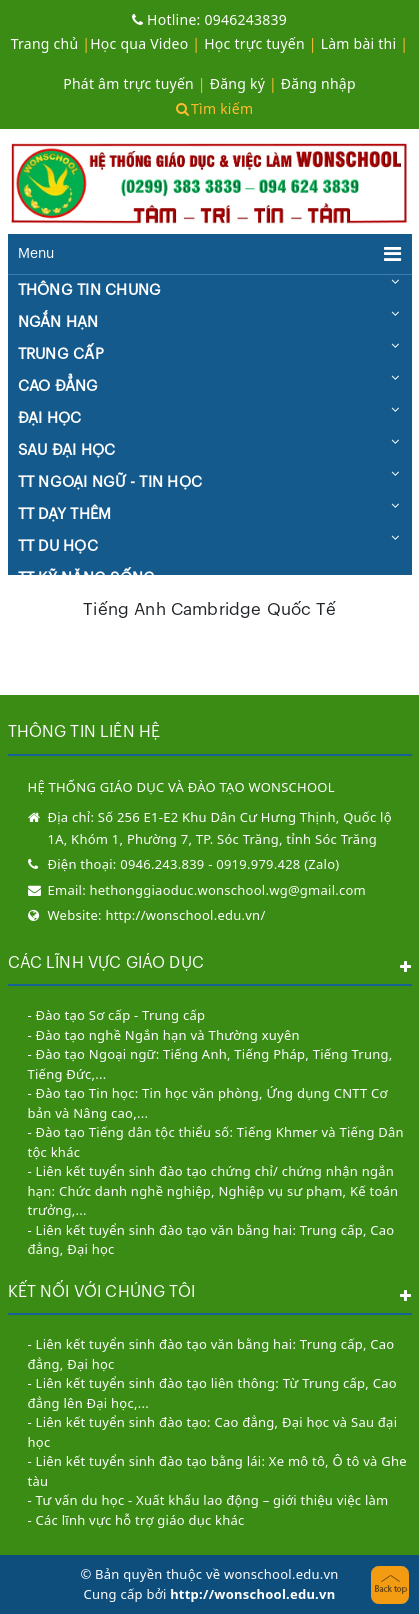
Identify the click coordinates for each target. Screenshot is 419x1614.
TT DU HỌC (58, 546)
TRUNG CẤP (61, 354)
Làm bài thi (359, 43)
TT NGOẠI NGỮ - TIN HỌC (110, 482)
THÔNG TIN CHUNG (90, 290)
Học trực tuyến (254, 43)
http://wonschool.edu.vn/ (185, 915)
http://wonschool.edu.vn (252, 1594)
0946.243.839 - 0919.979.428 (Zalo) (229, 864)
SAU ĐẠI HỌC (67, 450)
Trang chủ (45, 43)
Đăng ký (237, 83)
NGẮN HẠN (58, 322)
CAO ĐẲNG (58, 386)
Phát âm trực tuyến (130, 83)
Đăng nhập (318, 83)
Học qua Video (139, 43)
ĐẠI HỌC (50, 418)
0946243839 (209, 19)
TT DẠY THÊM (65, 514)
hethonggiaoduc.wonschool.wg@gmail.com (228, 890)
